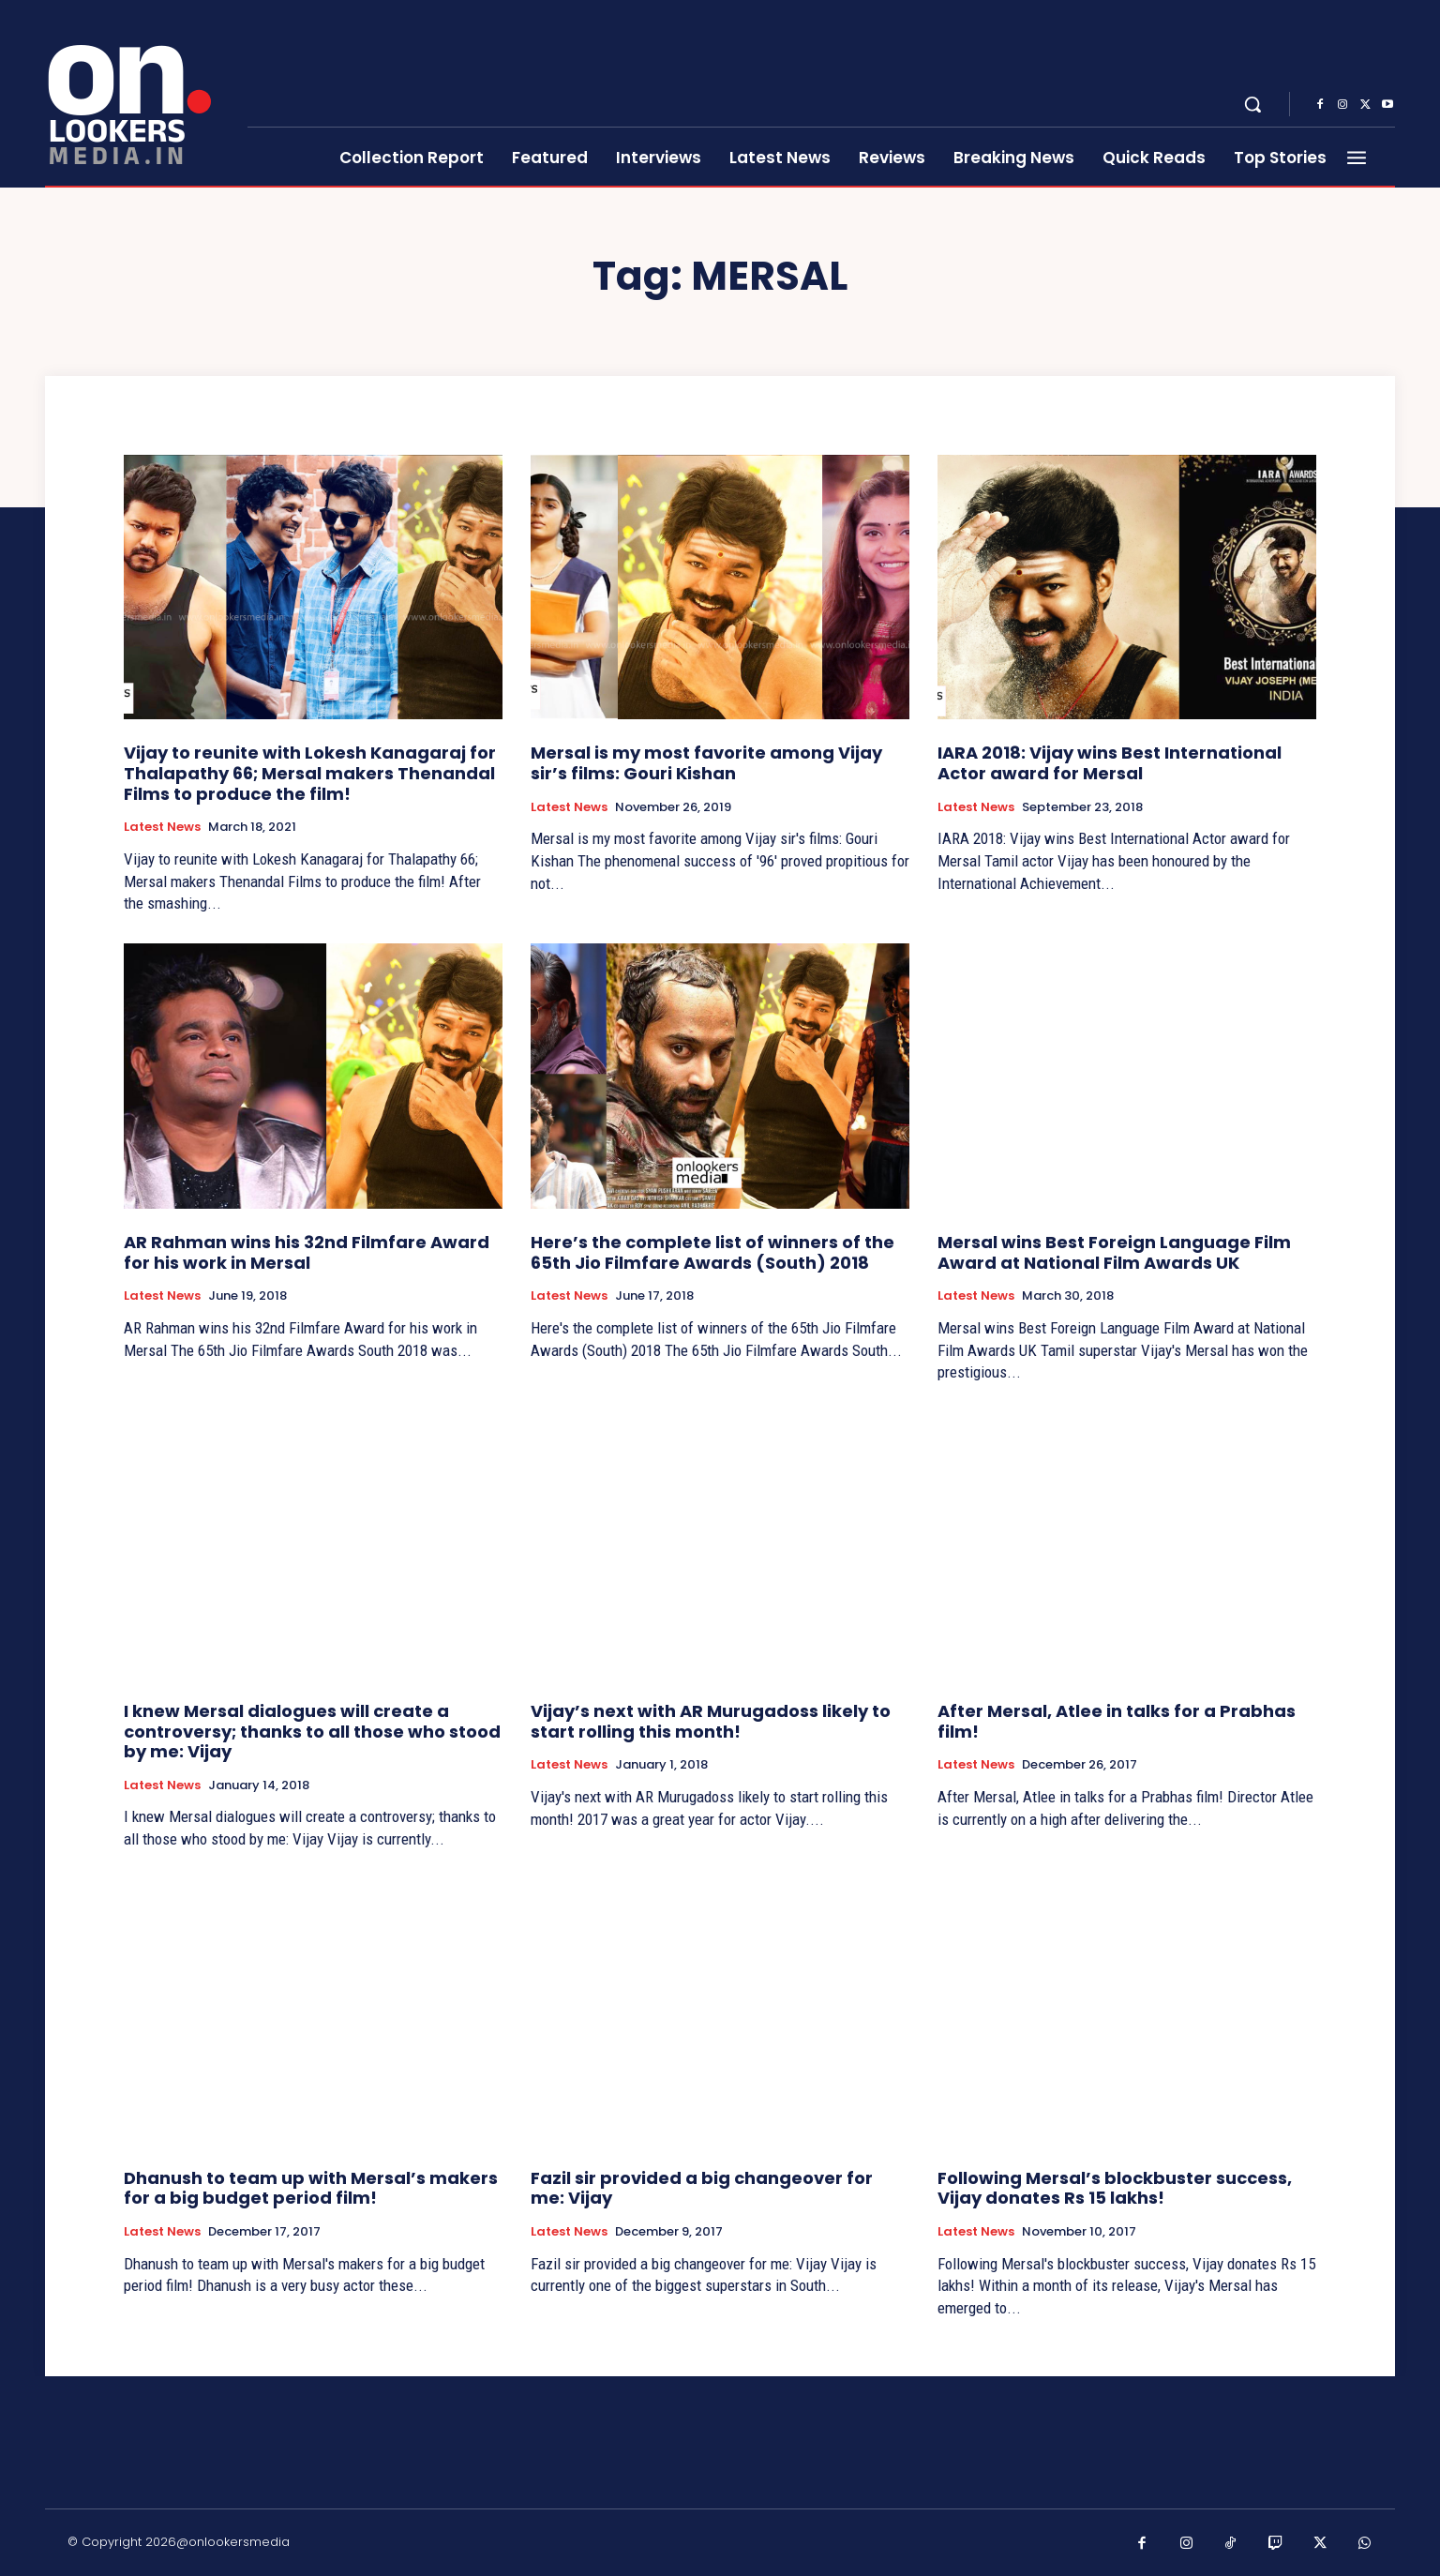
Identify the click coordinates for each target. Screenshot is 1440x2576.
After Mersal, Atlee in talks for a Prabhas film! (1117, 1721)
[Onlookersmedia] (134, 94)
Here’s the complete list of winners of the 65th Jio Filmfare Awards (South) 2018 (712, 1252)
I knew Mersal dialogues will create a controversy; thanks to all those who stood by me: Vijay (312, 1731)
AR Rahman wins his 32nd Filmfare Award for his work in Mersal (306, 1252)
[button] (1252, 104)
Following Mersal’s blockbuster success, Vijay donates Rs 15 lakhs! (1115, 2188)
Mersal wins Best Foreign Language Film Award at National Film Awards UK (1114, 1252)
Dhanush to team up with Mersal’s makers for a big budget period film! (311, 2188)
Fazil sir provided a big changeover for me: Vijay (702, 2188)
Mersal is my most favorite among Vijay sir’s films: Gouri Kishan (706, 763)
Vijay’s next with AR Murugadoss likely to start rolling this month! (711, 1721)
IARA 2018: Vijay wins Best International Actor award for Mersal (1110, 763)
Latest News (162, 827)
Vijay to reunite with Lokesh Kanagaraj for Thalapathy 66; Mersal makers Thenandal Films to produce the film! (310, 773)
